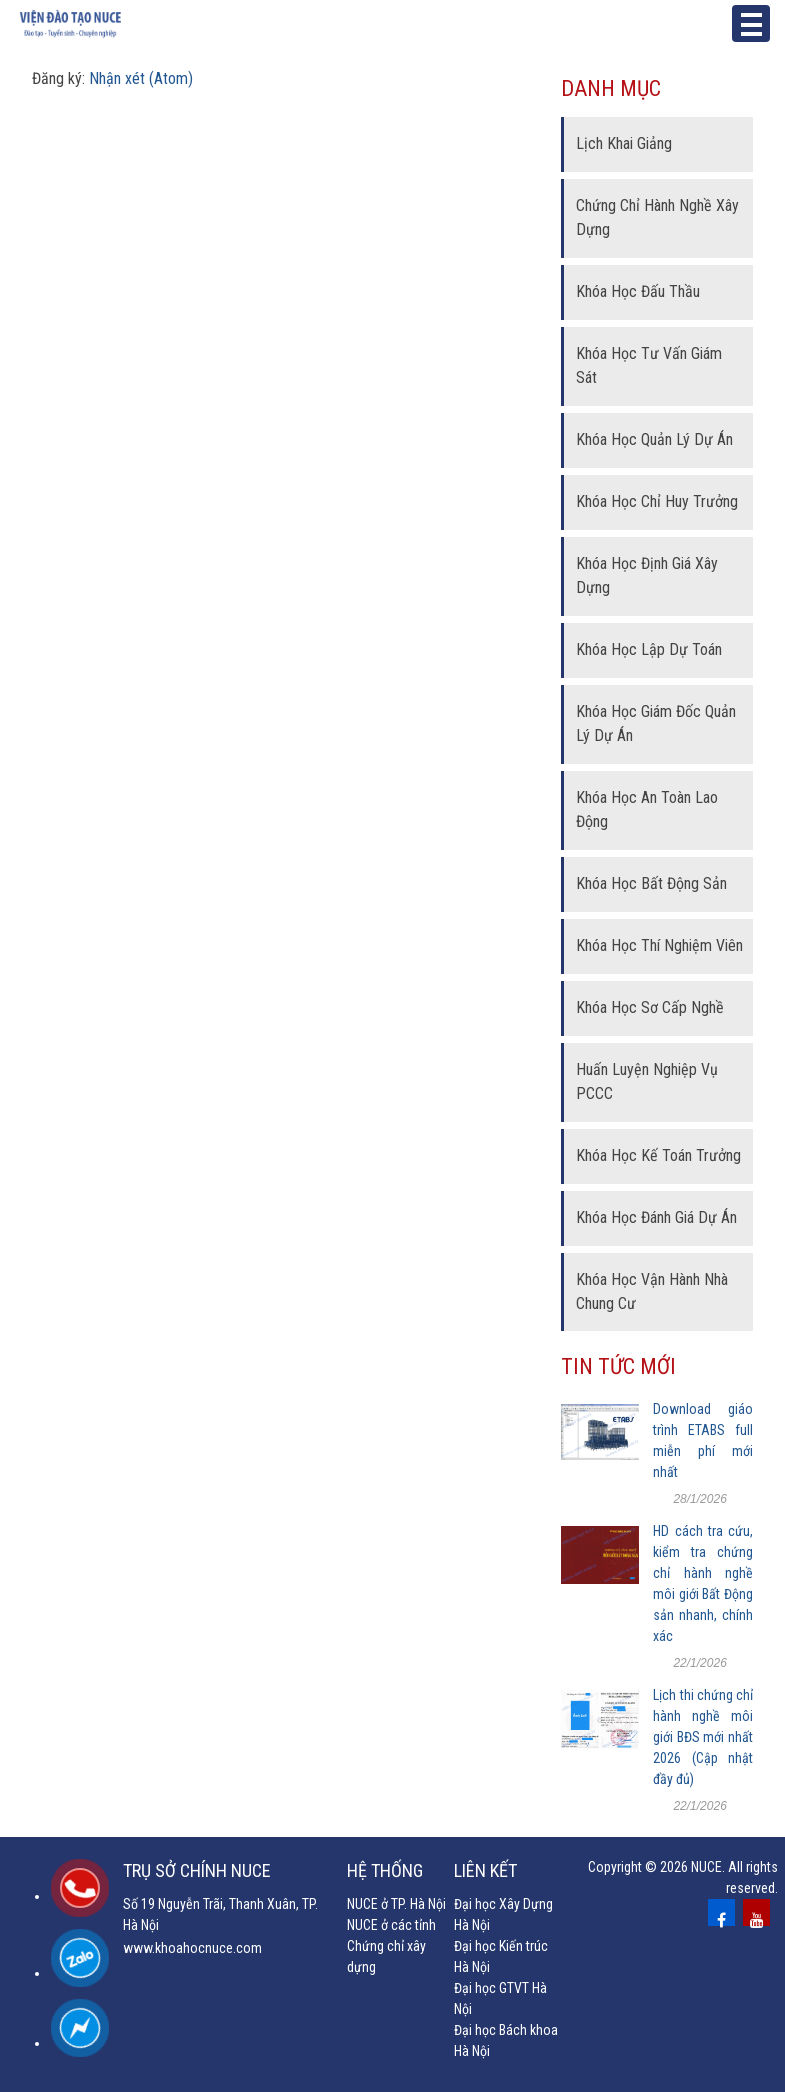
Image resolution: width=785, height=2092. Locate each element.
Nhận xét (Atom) (141, 78)
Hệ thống (385, 1870)
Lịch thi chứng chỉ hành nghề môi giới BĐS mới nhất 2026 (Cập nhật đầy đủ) (703, 1737)
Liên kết (485, 1870)
